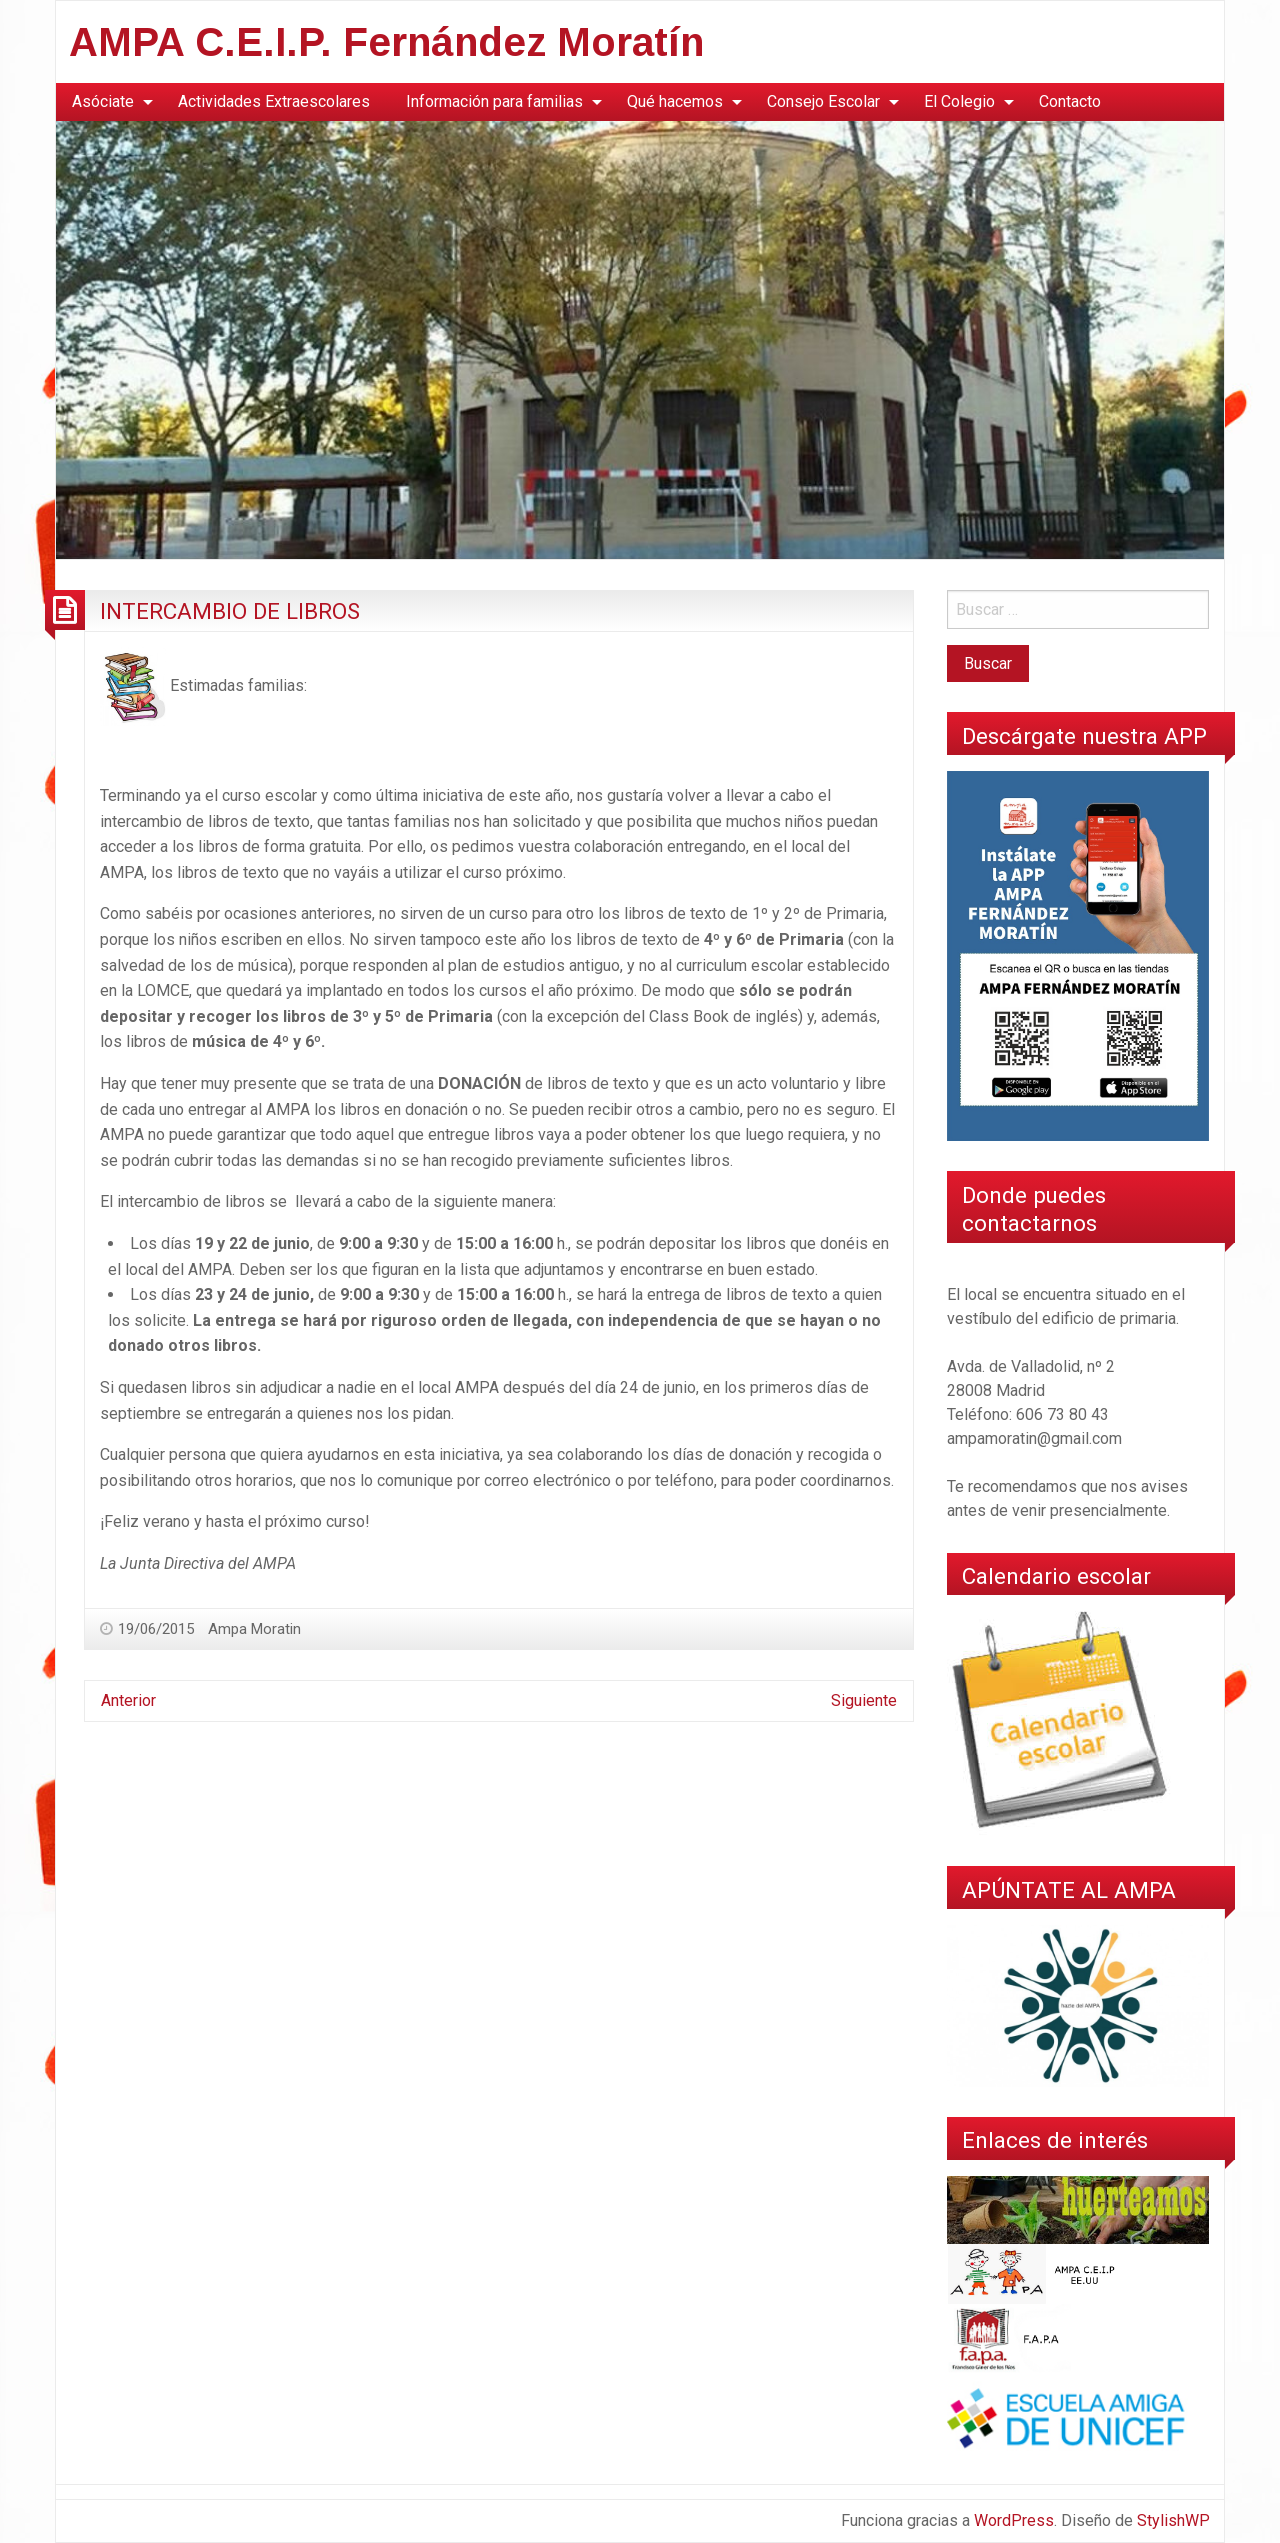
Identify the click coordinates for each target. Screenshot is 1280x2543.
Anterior (128, 1700)
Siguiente (864, 1700)
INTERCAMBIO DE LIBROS (230, 611)
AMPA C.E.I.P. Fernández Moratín (386, 42)
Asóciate (103, 101)
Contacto (1070, 101)
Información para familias (494, 101)
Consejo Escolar (823, 101)
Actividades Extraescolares (274, 101)
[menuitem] (107, 102)
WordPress (1014, 2520)
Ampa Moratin (254, 1629)
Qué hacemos (675, 101)
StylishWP (1173, 2520)
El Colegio (959, 101)
